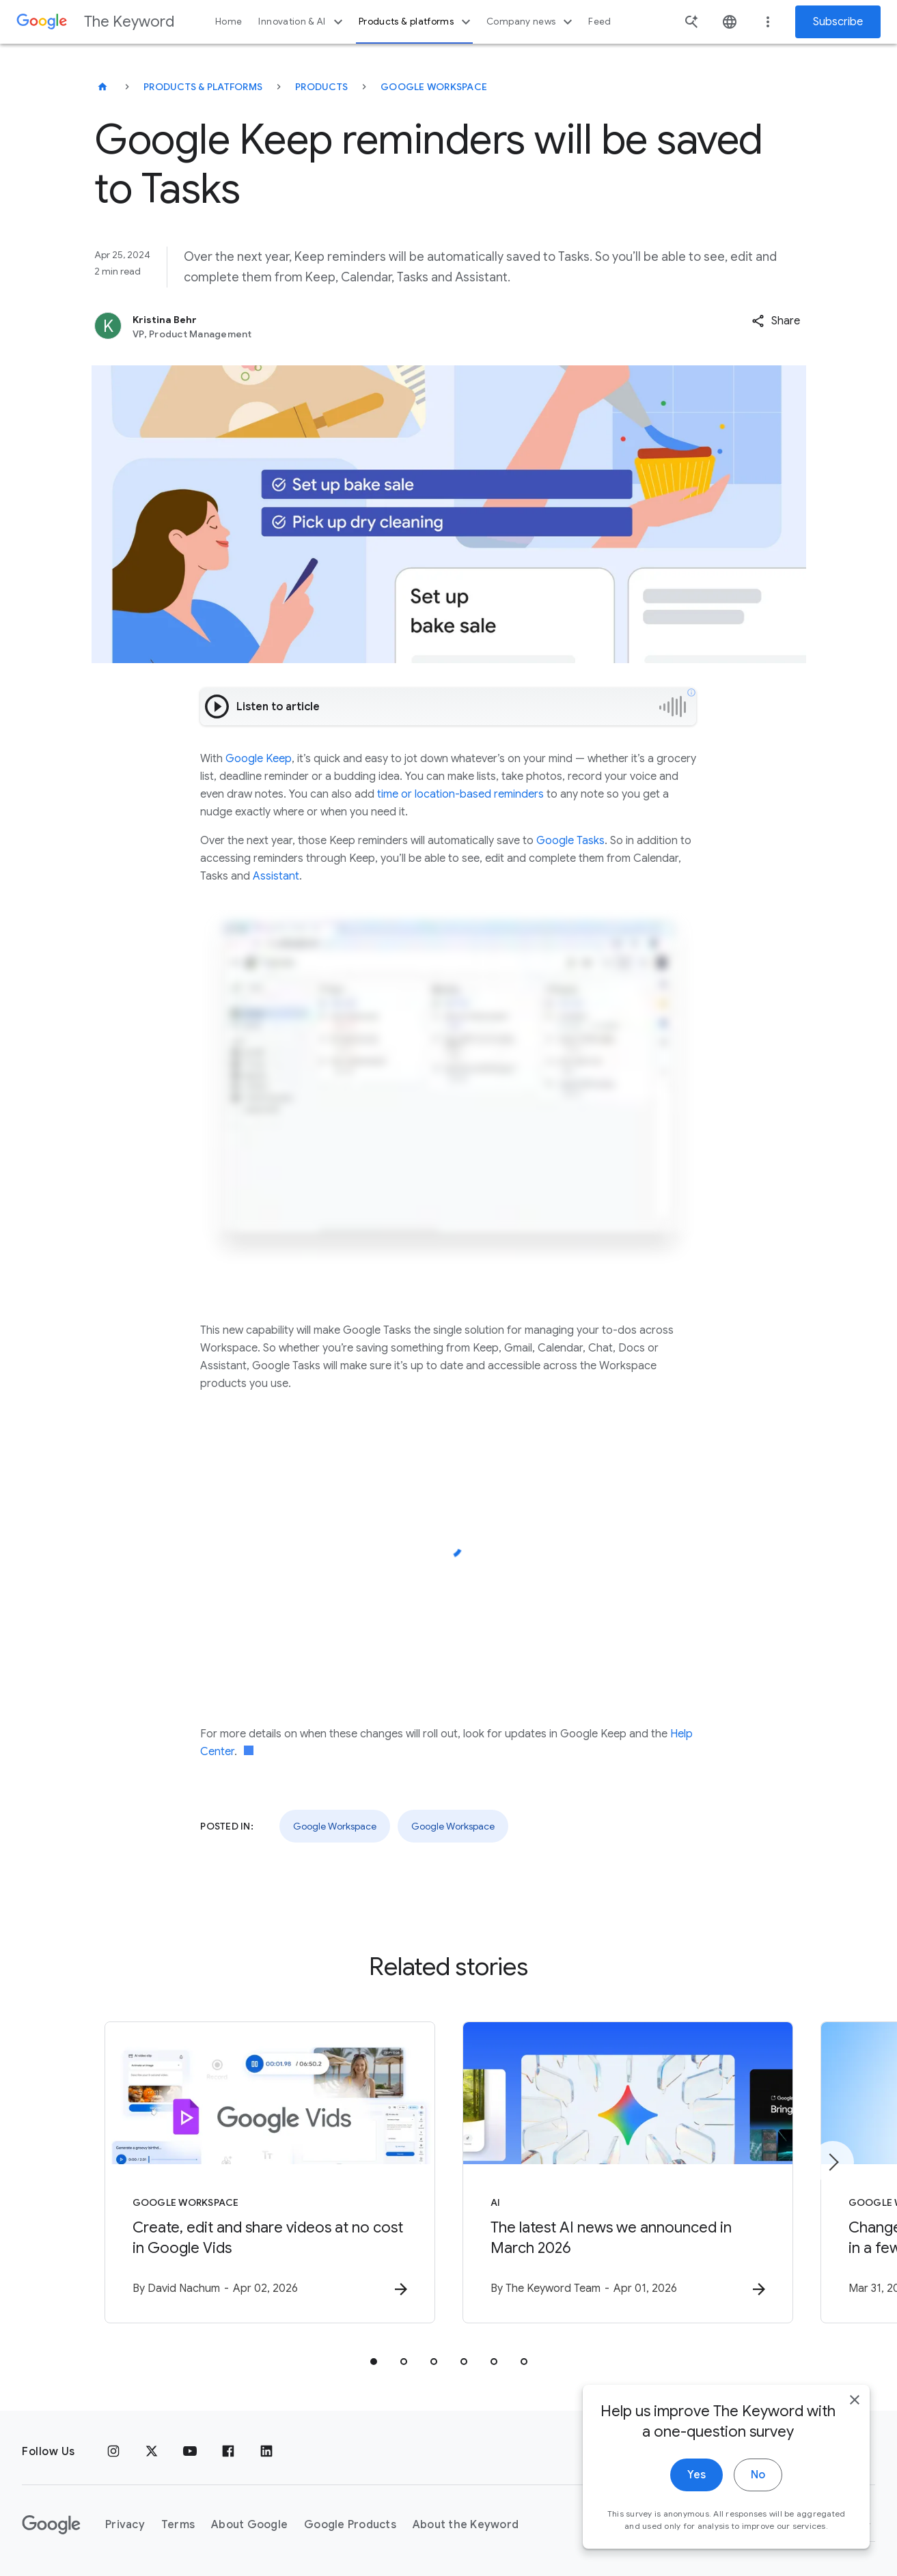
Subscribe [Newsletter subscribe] (838, 22)
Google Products (350, 2525)
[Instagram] (113, 2451)
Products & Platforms (202, 87)
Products (321, 87)
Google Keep (258, 759)
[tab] (374, 2362)
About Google (249, 2525)
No (758, 2502)
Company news (531, 22)
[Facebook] (228, 2451)
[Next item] (833, 2162)
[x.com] (151, 2451)
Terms (178, 2525)
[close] (855, 2427)
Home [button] (228, 21)
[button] (776, 321)
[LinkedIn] (266, 2451)
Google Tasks (570, 841)
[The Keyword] (102, 86)
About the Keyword (466, 2525)
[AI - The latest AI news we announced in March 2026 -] (627, 2172)
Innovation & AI (302, 22)
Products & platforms (416, 22)
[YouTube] (190, 2451)
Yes (696, 2502)
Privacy (125, 2525)
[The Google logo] (51, 2524)
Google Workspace (434, 87)
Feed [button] (599, 21)
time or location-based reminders (460, 794)
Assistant (276, 876)
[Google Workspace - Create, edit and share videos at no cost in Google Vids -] (269, 2172)
